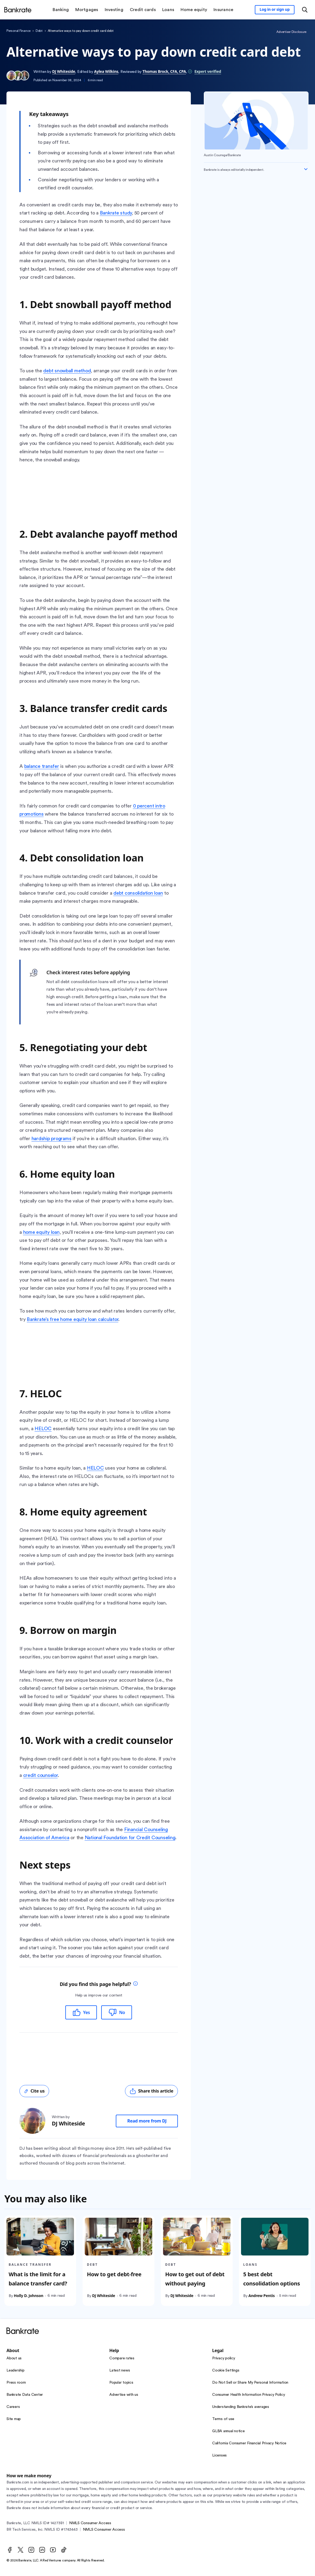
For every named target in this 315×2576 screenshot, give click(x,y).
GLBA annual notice (228, 2431)
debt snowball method (67, 370)
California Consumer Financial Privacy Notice (249, 2443)
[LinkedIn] (42, 2550)
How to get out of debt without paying (195, 2279)
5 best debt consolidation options (271, 2279)
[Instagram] (31, 2550)
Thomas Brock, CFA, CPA (164, 71)
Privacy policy (223, 2358)
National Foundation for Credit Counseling (130, 1837)
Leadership (15, 2370)
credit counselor (40, 1775)
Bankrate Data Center (24, 2395)
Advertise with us (123, 2395)
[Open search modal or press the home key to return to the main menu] (305, 10)
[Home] (17, 9)
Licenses (219, 2455)
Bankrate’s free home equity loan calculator (72, 1319)
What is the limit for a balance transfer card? (38, 2279)
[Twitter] (20, 2550)
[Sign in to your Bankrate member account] (274, 9)
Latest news (119, 2370)
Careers (13, 2407)
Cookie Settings (225, 2370)
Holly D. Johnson (28, 2295)
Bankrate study (116, 212)
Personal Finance (18, 30)
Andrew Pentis (262, 2295)
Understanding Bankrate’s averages (240, 2407)
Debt (39, 30)
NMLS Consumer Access (90, 2523)
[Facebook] (9, 2550)
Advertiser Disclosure (291, 31)
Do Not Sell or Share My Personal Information (250, 2382)
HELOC (43, 1428)
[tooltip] (135, 1984)
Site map (13, 2419)
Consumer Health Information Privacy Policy (248, 2395)
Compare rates (121, 2358)
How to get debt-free (114, 2274)
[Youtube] (53, 2550)
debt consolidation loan (138, 893)
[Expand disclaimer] (306, 169)
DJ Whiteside (63, 71)
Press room (16, 2382)
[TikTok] (63, 2550)
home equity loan (41, 1232)
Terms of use (223, 2419)
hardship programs (52, 1138)
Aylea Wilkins (106, 71)
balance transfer (41, 766)
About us (14, 2358)
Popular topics (121, 2382)
